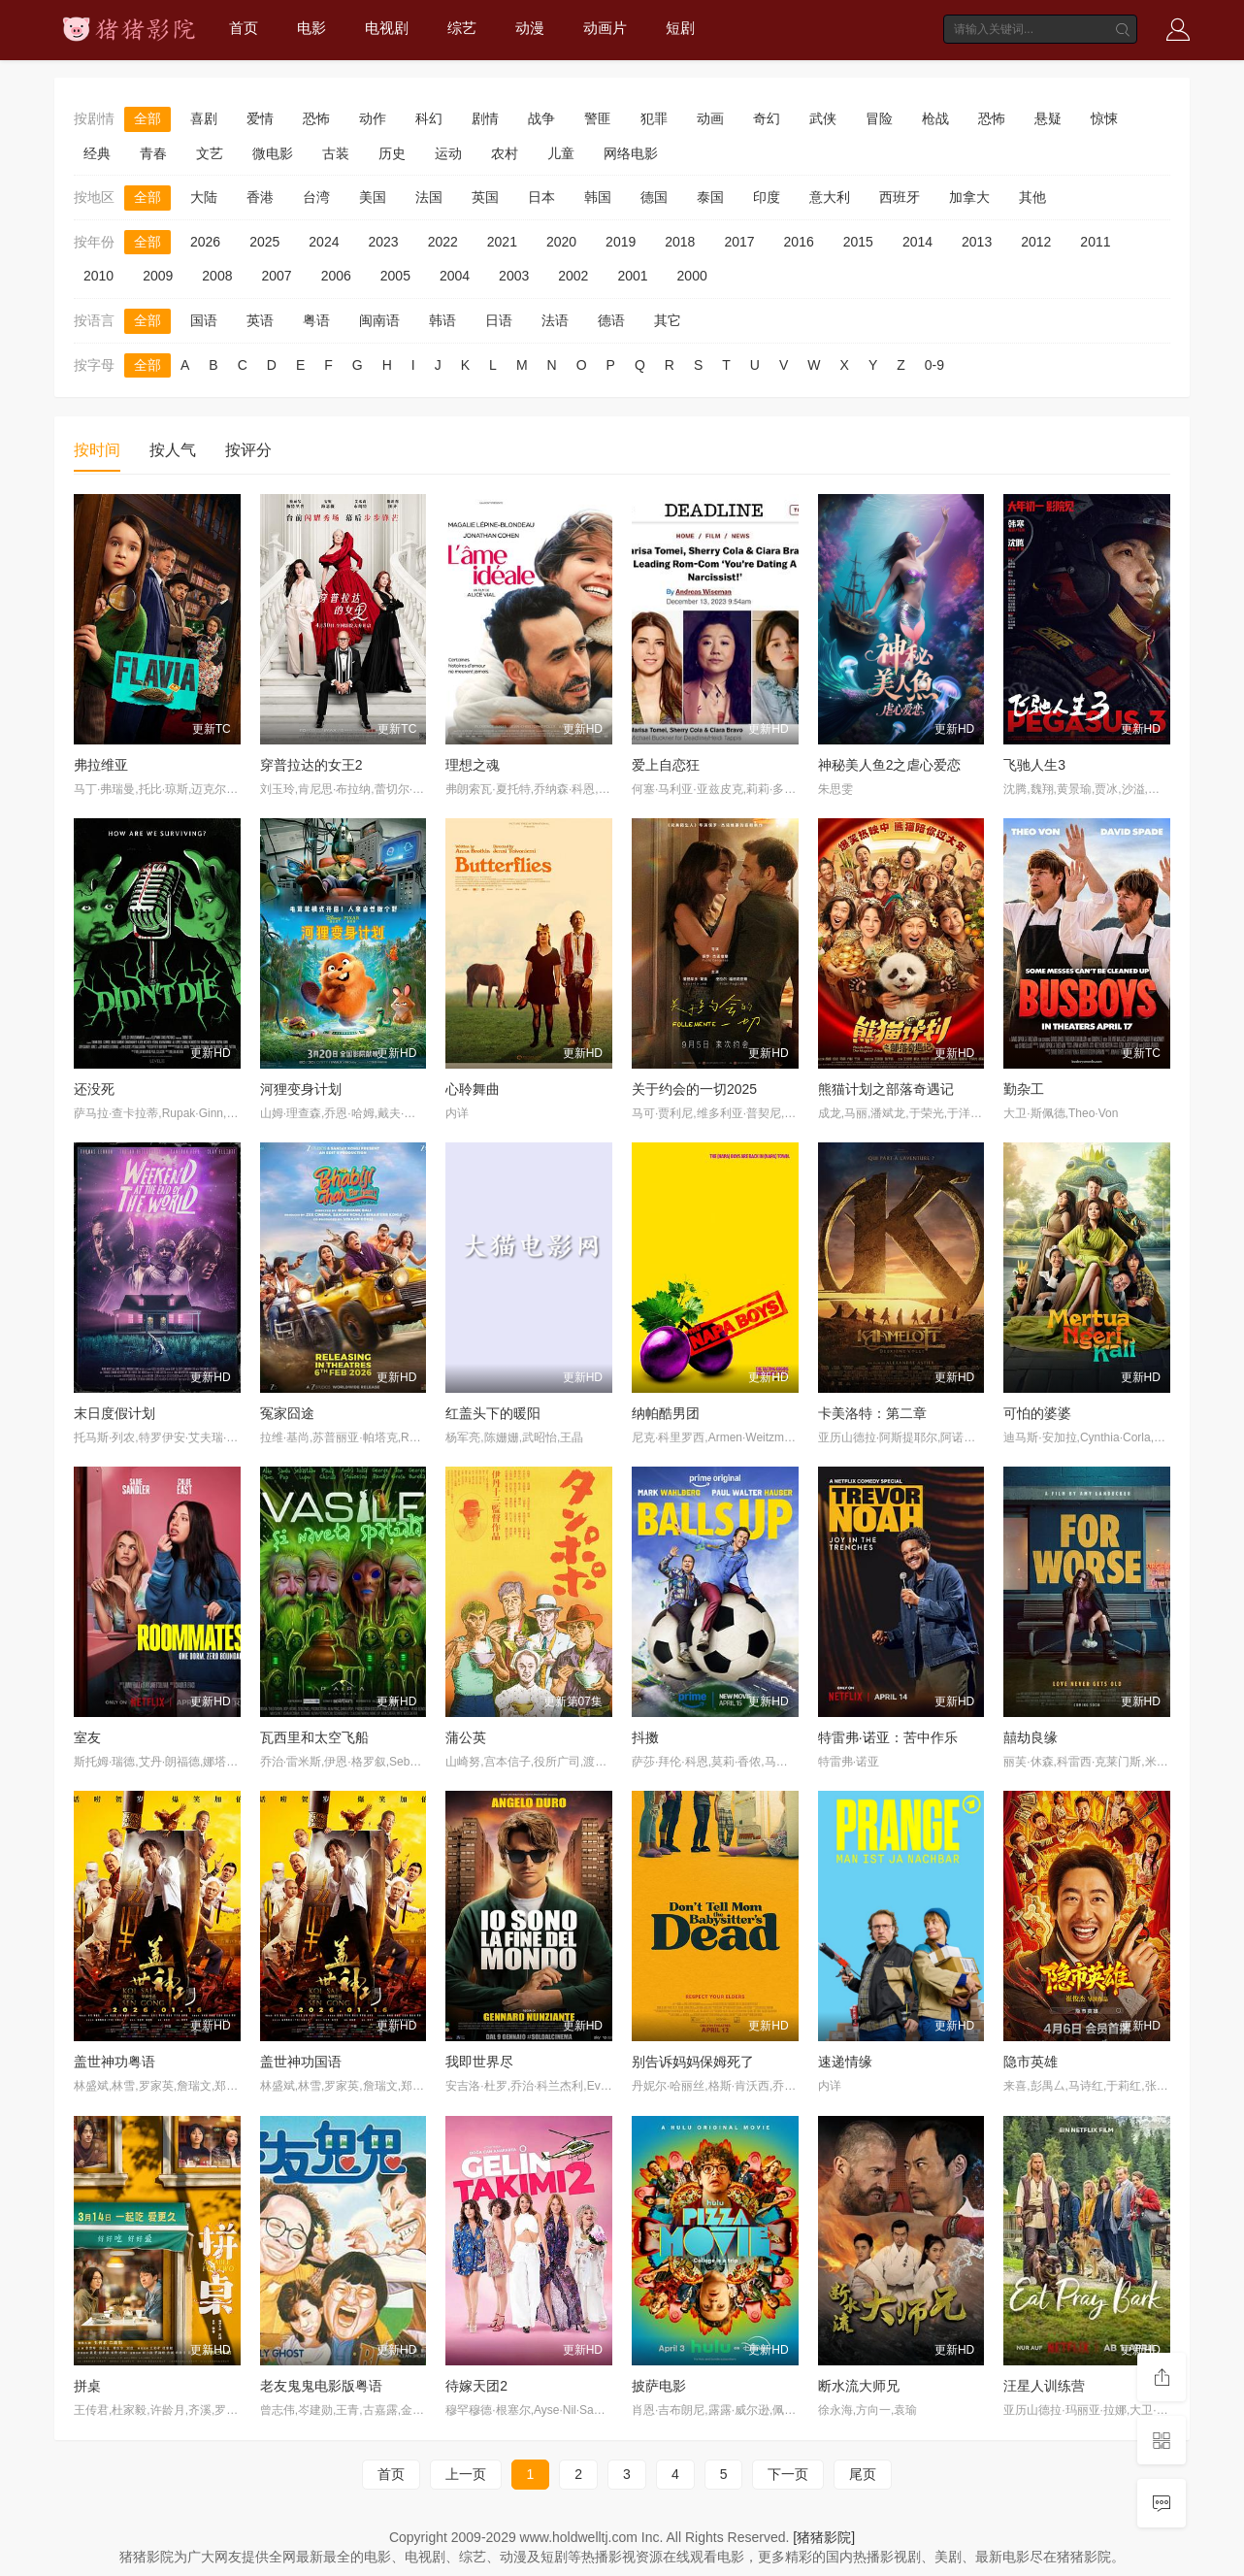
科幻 (428, 118)
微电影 (272, 153)
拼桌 (87, 2386)
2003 (514, 275)
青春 (153, 153)
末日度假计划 (114, 1413)
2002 (573, 275)
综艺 (461, 27)
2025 (264, 241)
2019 (621, 241)
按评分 (248, 450)
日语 (498, 320)
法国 (428, 197)
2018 (680, 241)
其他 (1032, 197)
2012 (1036, 241)
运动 (448, 153)
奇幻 (766, 118)
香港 (260, 197)
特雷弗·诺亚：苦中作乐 (888, 1737)
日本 (541, 197)
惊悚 (1104, 118)
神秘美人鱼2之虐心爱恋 (890, 765)
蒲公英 (465, 1737)
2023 (383, 241)
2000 (692, 275)
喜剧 (203, 118)
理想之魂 (472, 765)
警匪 (597, 118)
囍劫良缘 (1030, 1737)
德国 (654, 197)
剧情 (485, 118)
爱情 (260, 118)
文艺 (209, 153)
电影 (311, 27)
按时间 (97, 450)
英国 (485, 197)
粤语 (316, 320)
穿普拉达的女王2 (311, 765)
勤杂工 (1023, 1089)
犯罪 (654, 118)
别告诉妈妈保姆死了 (693, 2061)
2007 (276, 275)
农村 (504, 153)
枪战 (935, 118)
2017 (739, 241)
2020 (561, 241)
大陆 (203, 197)
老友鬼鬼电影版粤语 (321, 2386)
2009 (158, 275)
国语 (203, 320)
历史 (392, 153)
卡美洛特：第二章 (872, 1413)
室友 (87, 1737)
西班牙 (899, 197)
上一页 (465, 2474)
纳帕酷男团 (666, 1413)
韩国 (597, 197)
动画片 (605, 27)
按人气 (172, 450)
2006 (336, 275)
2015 (858, 241)
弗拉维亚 (101, 765)
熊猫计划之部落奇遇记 (886, 1089)
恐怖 (316, 118)
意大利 (829, 197)
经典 (97, 153)
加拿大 (969, 197)
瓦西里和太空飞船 (314, 1737)
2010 (98, 275)
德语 (611, 320)
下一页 (788, 2474)
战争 (541, 118)
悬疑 (1048, 118)
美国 (372, 197)
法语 (555, 320)
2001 (632, 275)
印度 (766, 197)
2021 (502, 241)
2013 (977, 241)
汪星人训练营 (1044, 2386)
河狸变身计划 (301, 1089)
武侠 (822, 118)
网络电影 (631, 153)
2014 (917, 241)
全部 (147, 118)
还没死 (94, 1089)
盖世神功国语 (301, 2061)
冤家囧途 (287, 1413)
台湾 (316, 197)
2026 (205, 241)
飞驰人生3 (1034, 765)
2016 (799, 241)
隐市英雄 (1030, 2061)
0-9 (934, 365)
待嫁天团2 (476, 2386)
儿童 (560, 153)
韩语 (442, 320)
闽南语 (379, 320)
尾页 (862, 2474)
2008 (217, 275)
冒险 (879, 118)
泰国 (710, 197)
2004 (455, 275)
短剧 (680, 27)
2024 (324, 241)
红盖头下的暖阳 (492, 1413)
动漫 (529, 27)
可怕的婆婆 (1037, 1413)
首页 (243, 27)
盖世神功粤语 (114, 2061)
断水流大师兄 (859, 2386)
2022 (443, 241)
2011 (1095, 241)
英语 (260, 320)
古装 (335, 153)
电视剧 (387, 27)
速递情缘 (845, 2061)
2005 (395, 275)
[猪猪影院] (824, 2537)
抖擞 (645, 1737)
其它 (667, 320)
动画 (710, 118)
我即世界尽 (479, 2061)
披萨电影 (659, 2386)
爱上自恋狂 (666, 765)
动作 (372, 118)
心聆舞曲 (472, 1089)
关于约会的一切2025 (694, 1089)
